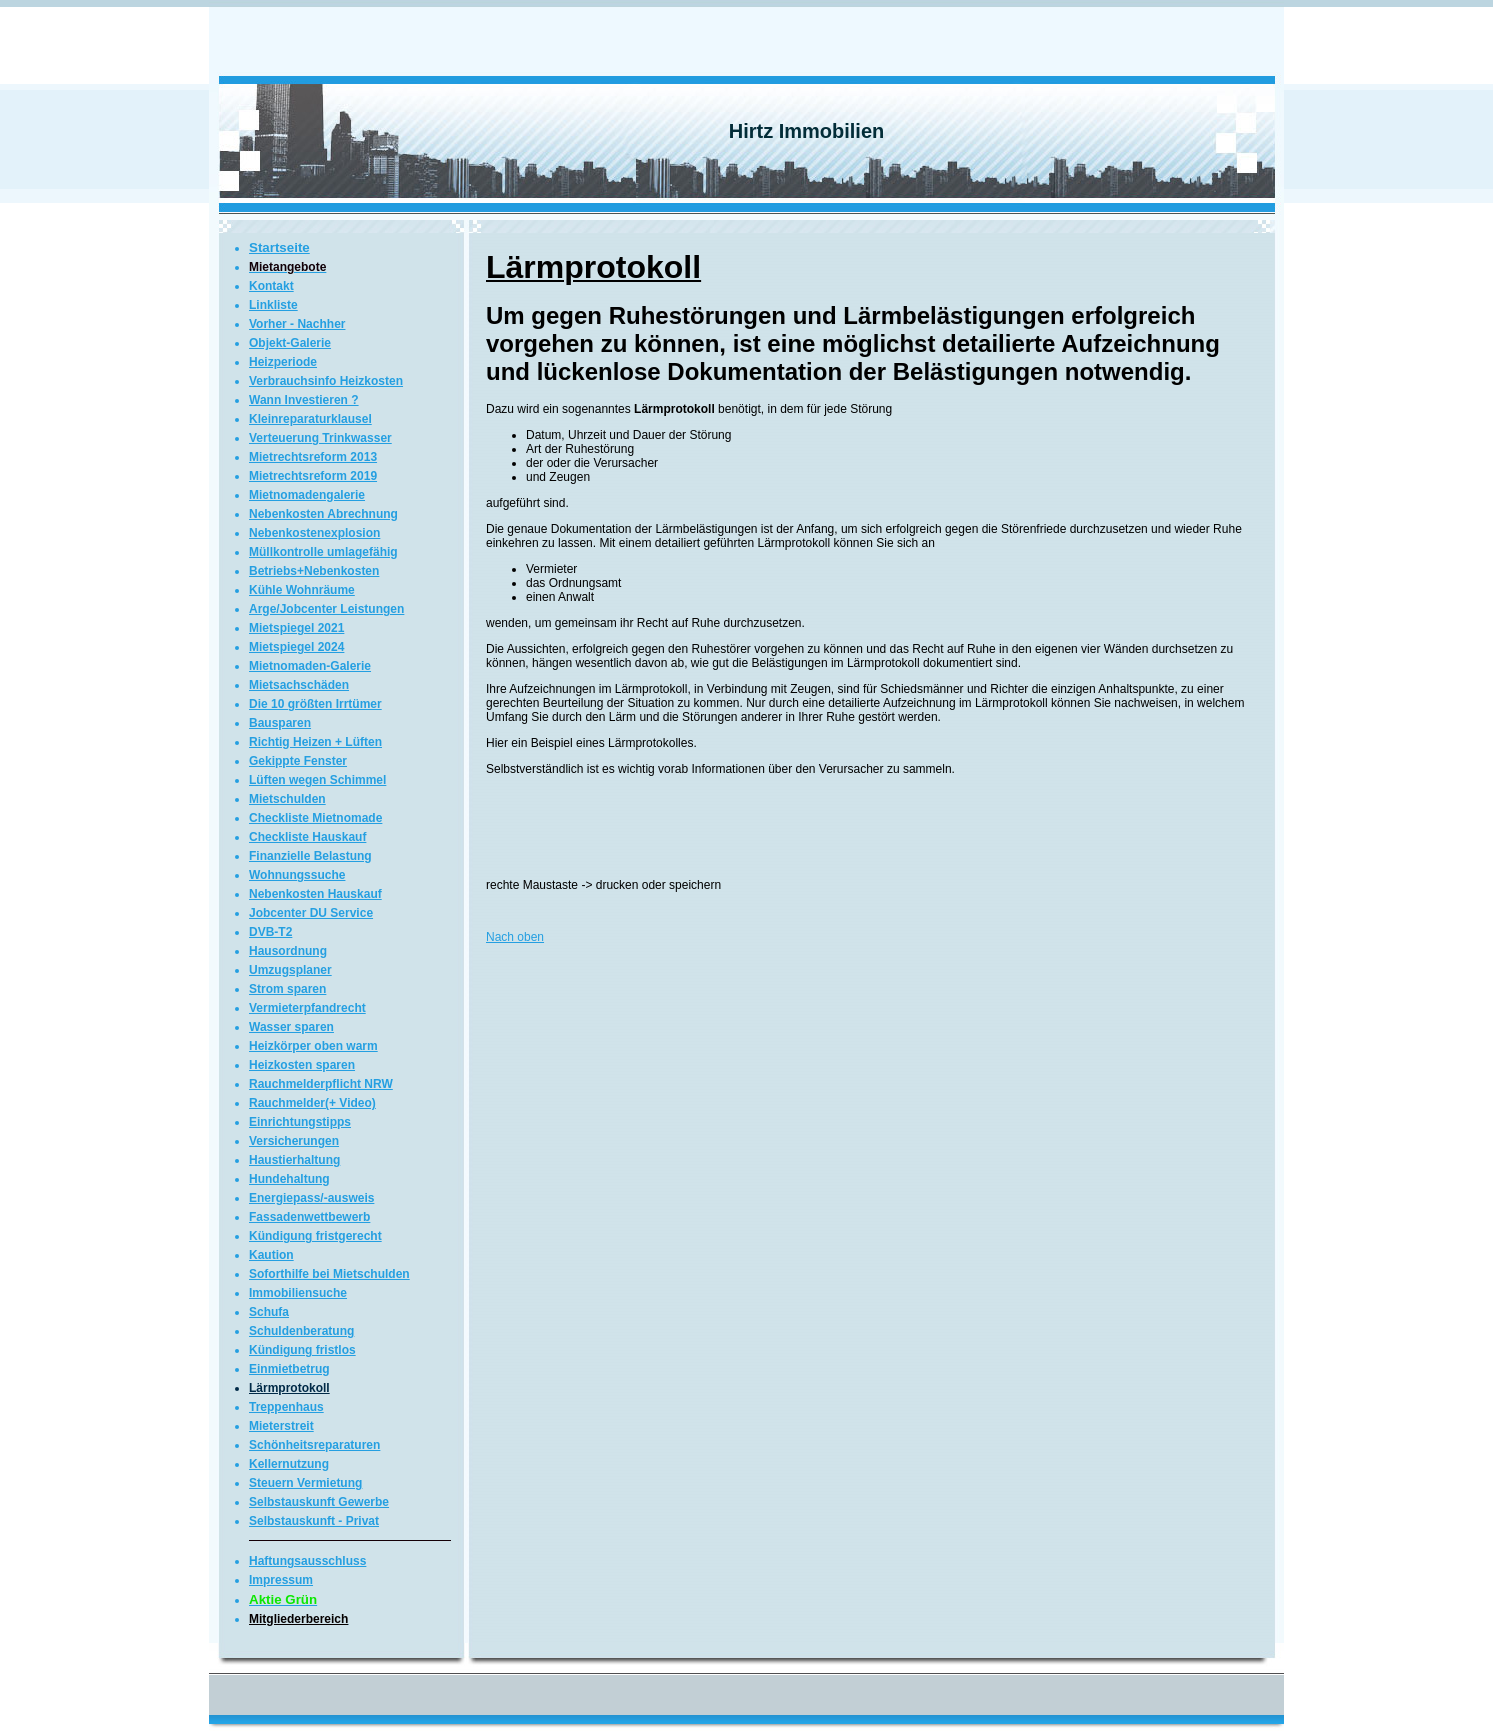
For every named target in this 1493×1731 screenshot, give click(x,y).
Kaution (271, 1255)
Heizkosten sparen (302, 1065)
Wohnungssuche (297, 875)
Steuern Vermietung (305, 1483)
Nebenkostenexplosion (314, 533)
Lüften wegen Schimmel (317, 780)
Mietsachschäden (299, 685)
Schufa (269, 1312)
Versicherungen (294, 1141)
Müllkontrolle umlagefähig (323, 552)
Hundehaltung (289, 1179)
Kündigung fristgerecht (315, 1236)
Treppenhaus (286, 1407)
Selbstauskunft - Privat (314, 1521)
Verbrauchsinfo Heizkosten (326, 381)
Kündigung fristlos (302, 1350)
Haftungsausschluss (307, 1561)
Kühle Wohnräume (302, 590)
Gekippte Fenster (298, 761)
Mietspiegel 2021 (296, 628)
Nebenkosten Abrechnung (323, 514)
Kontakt (271, 286)
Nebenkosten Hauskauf (315, 894)
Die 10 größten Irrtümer (315, 704)
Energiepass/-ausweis (311, 1198)
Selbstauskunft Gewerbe (319, 1502)
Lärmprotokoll (289, 1388)
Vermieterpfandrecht (307, 1008)
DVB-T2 (270, 932)
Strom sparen (287, 989)
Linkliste (273, 305)
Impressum (281, 1580)
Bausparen (280, 723)
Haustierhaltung (294, 1160)
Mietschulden (287, 799)
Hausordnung (288, 951)
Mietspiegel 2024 (296, 647)
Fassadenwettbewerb (309, 1217)
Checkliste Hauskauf (307, 837)
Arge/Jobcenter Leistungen (326, 609)
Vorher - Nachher (297, 324)
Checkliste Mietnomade (315, 818)
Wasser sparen (291, 1027)
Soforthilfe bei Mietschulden (329, 1274)
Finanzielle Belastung (310, 856)
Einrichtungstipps (300, 1122)
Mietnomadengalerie (307, 495)
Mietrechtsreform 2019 (313, 476)
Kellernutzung (289, 1464)
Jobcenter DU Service (311, 913)
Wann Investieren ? (304, 400)
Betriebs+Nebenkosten (314, 571)
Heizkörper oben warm (313, 1046)
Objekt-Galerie (290, 343)
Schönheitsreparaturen (314, 1445)
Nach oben (515, 937)
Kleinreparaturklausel (310, 419)
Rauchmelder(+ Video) (312, 1103)
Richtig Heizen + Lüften (315, 742)
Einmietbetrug (289, 1369)
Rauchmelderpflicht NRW (321, 1084)
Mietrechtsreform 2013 (313, 457)
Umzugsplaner (290, 970)
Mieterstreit (281, 1426)
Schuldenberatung (301, 1331)
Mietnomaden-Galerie (310, 666)
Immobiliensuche (298, 1293)
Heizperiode (283, 362)
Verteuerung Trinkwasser (320, 438)
